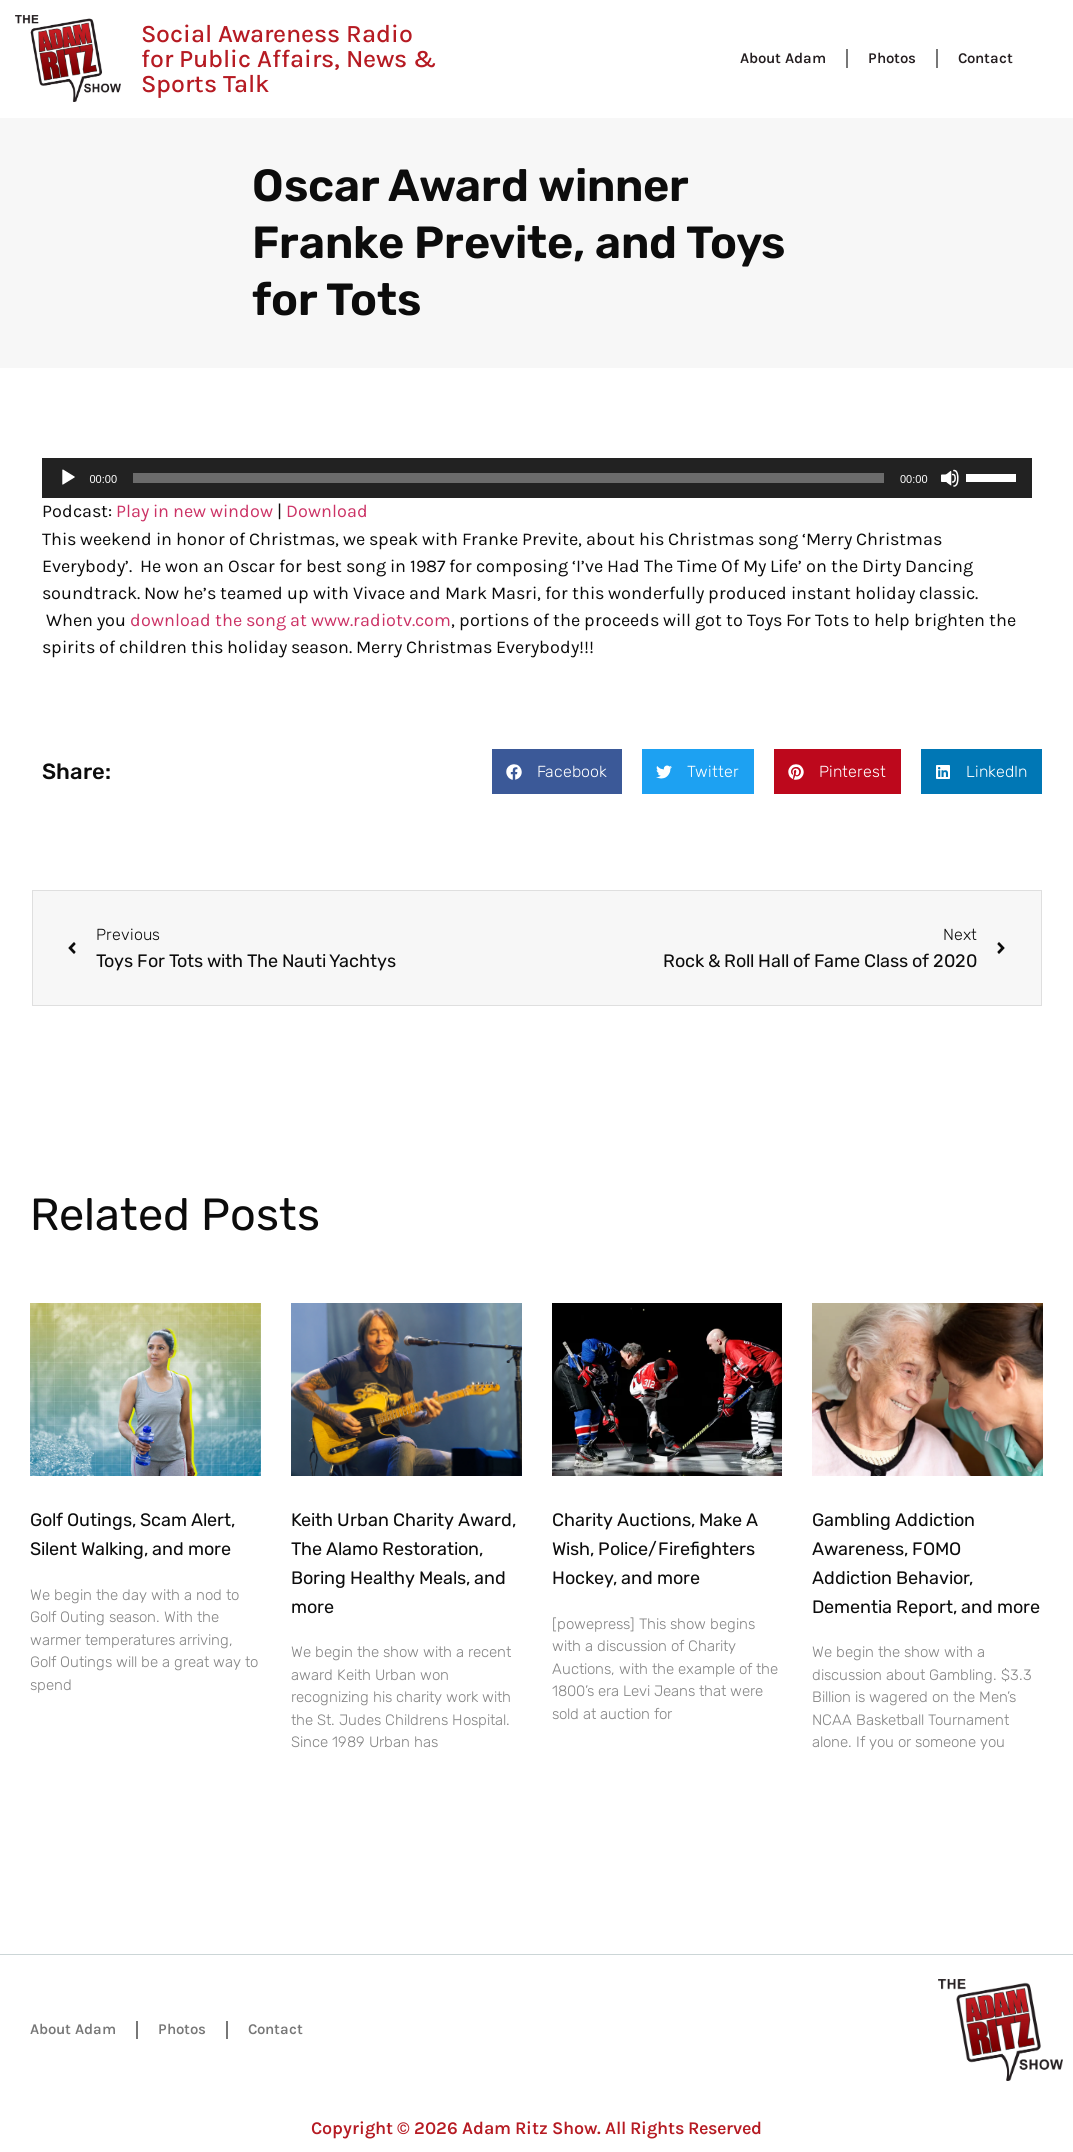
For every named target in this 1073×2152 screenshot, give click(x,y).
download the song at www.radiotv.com (290, 620)
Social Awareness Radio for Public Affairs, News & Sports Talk (288, 58)
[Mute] (950, 478)
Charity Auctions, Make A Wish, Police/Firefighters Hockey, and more (655, 1549)
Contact (985, 58)
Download (327, 511)
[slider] (508, 478)
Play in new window (194, 511)
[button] (557, 771)
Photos (892, 58)
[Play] (68, 478)
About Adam (783, 58)
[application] (537, 478)
